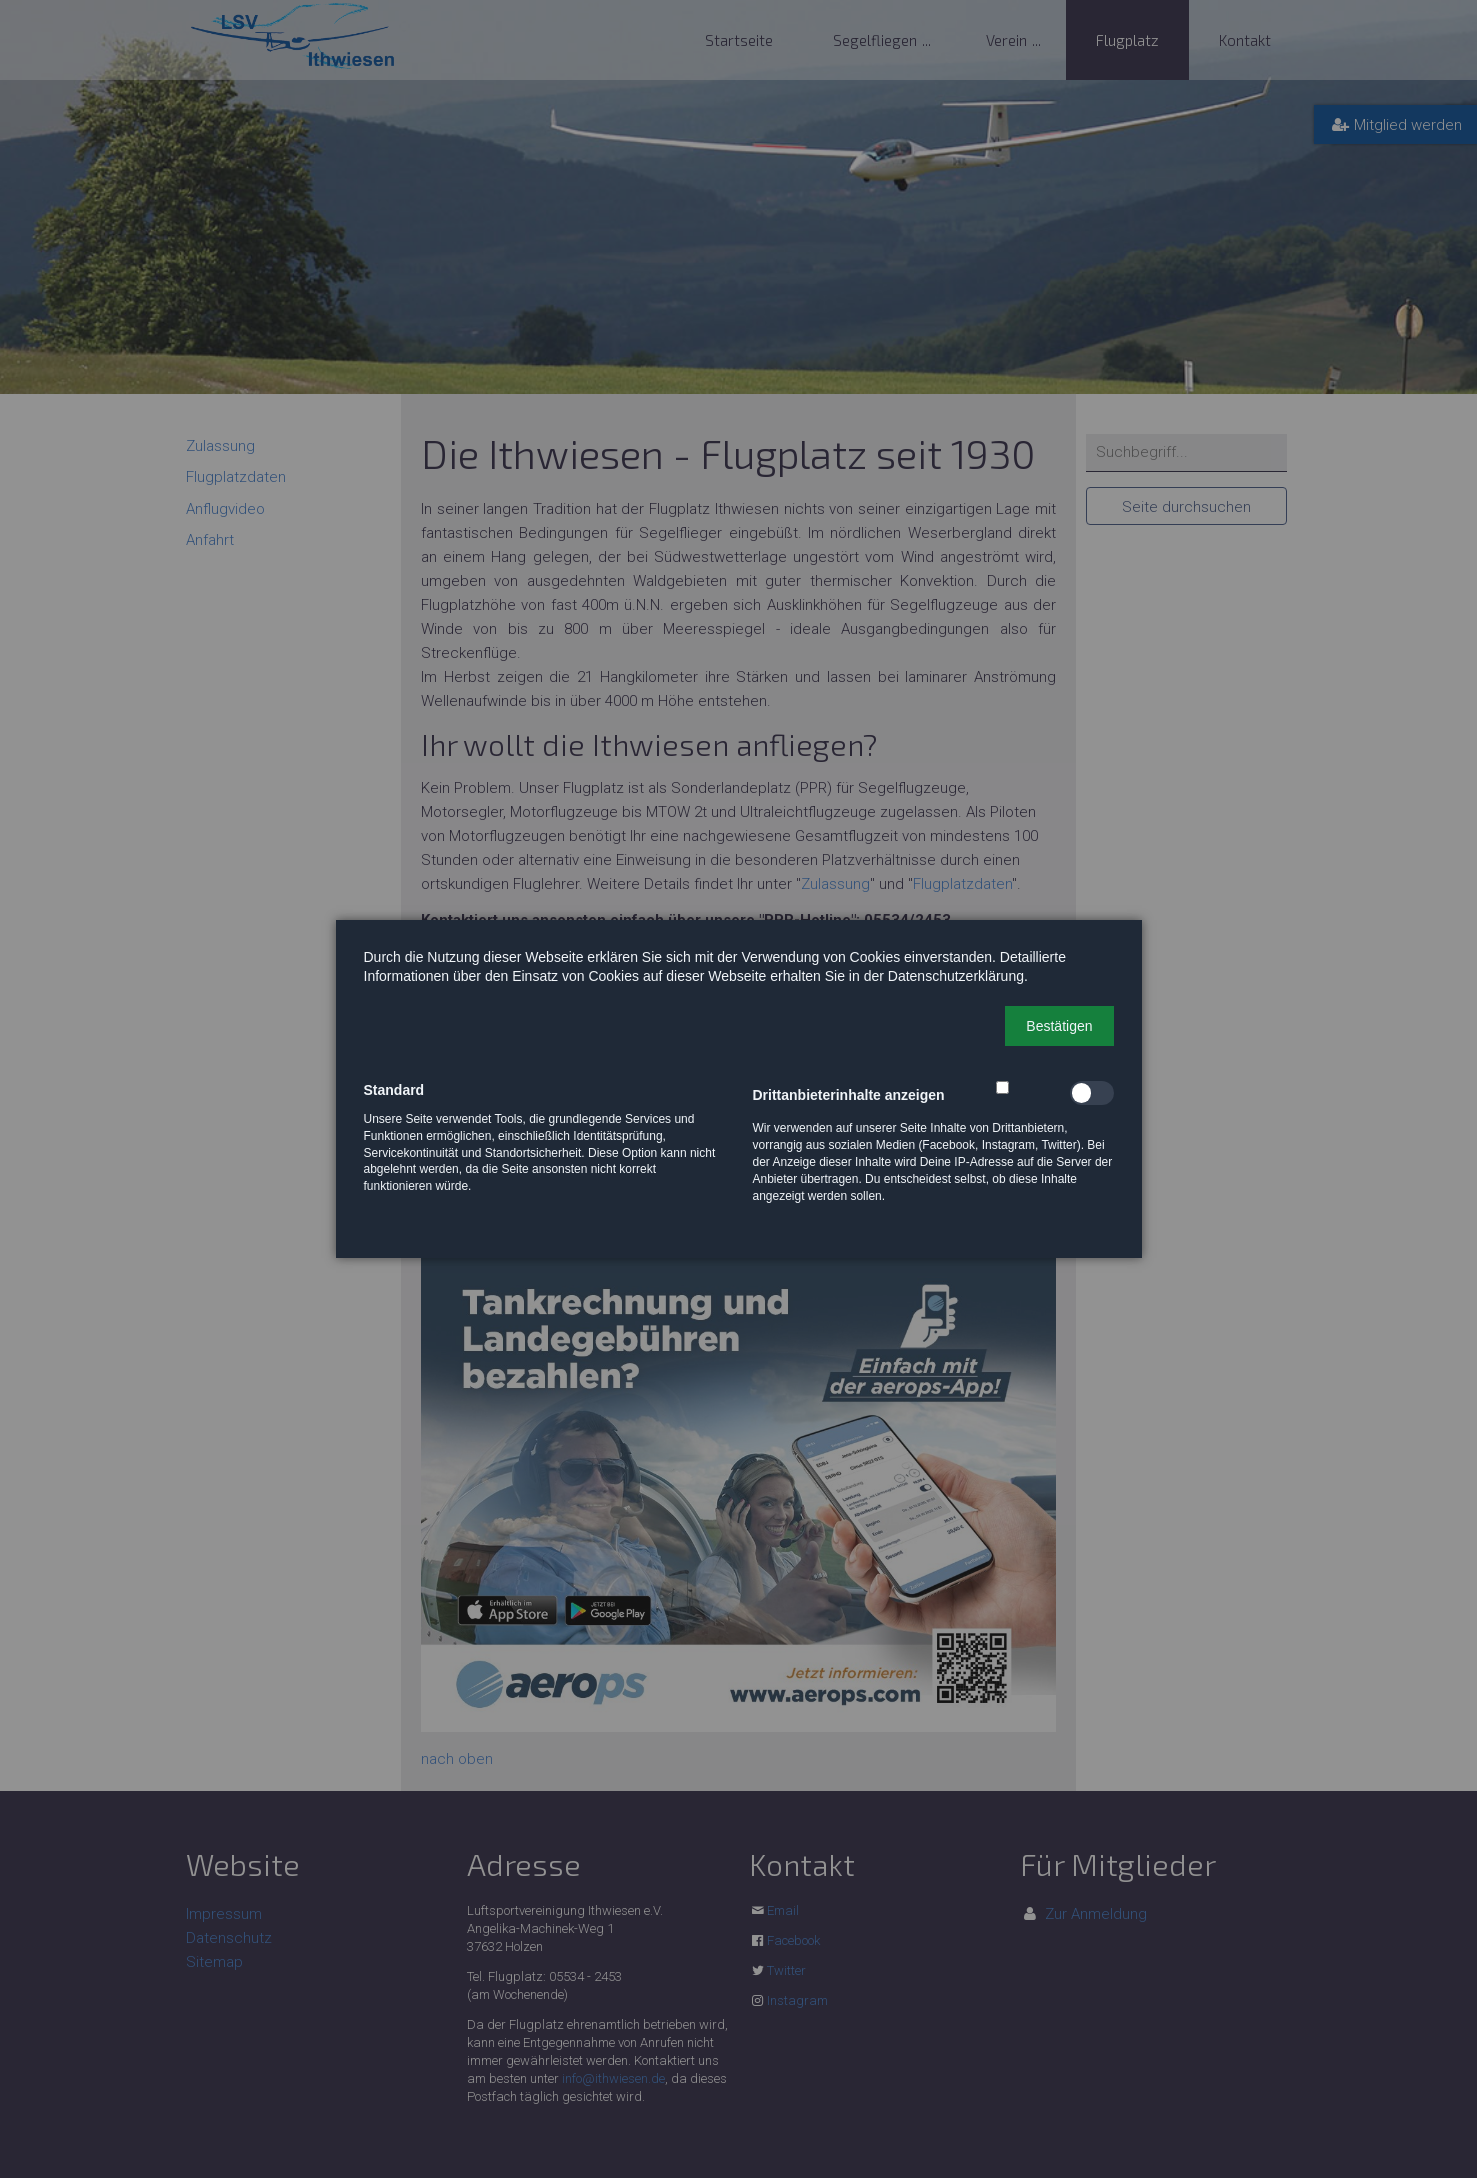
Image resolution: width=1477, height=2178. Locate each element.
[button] (1059, 1026)
